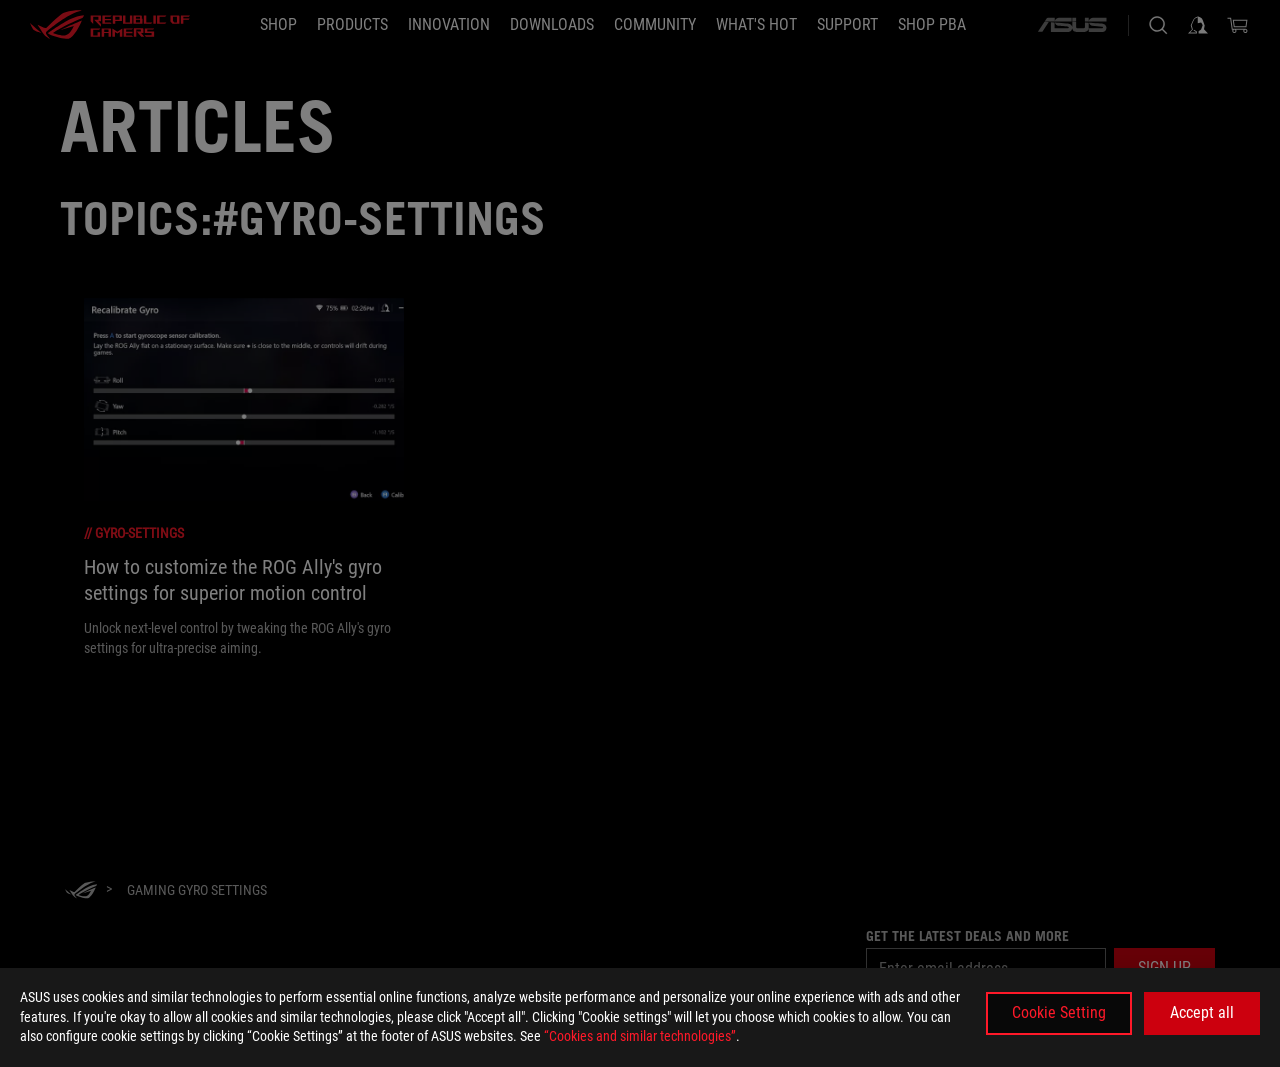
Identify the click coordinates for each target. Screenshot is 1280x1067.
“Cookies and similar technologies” (640, 1036)
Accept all (1202, 1012)
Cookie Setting (1059, 1012)
